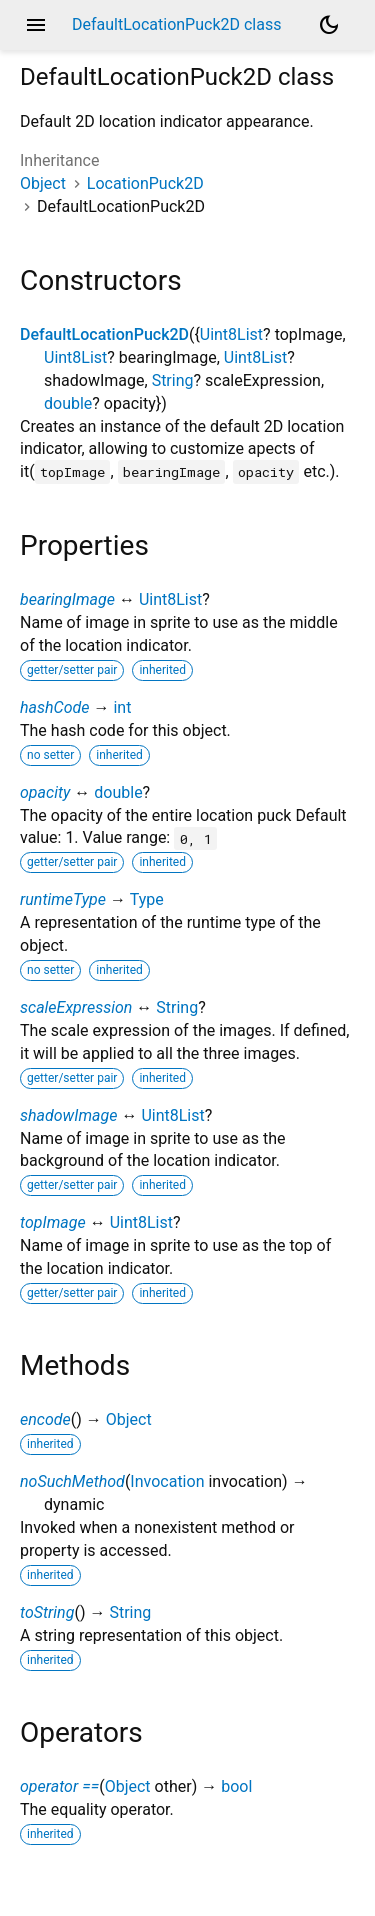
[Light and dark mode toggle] (329, 25)
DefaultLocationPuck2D (104, 334)
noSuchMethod (72, 1481)
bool (236, 1786)
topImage (53, 1222)
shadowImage (68, 1115)
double (68, 403)
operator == (59, 1786)
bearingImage (67, 599)
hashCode (54, 707)
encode (45, 1419)
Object (43, 183)
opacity (45, 792)
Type (147, 899)
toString (47, 1612)
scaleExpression (76, 1007)
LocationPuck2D (145, 183)
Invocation (167, 1481)
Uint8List (231, 334)
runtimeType (63, 899)
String (173, 380)
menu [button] (36, 25)
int (122, 707)
